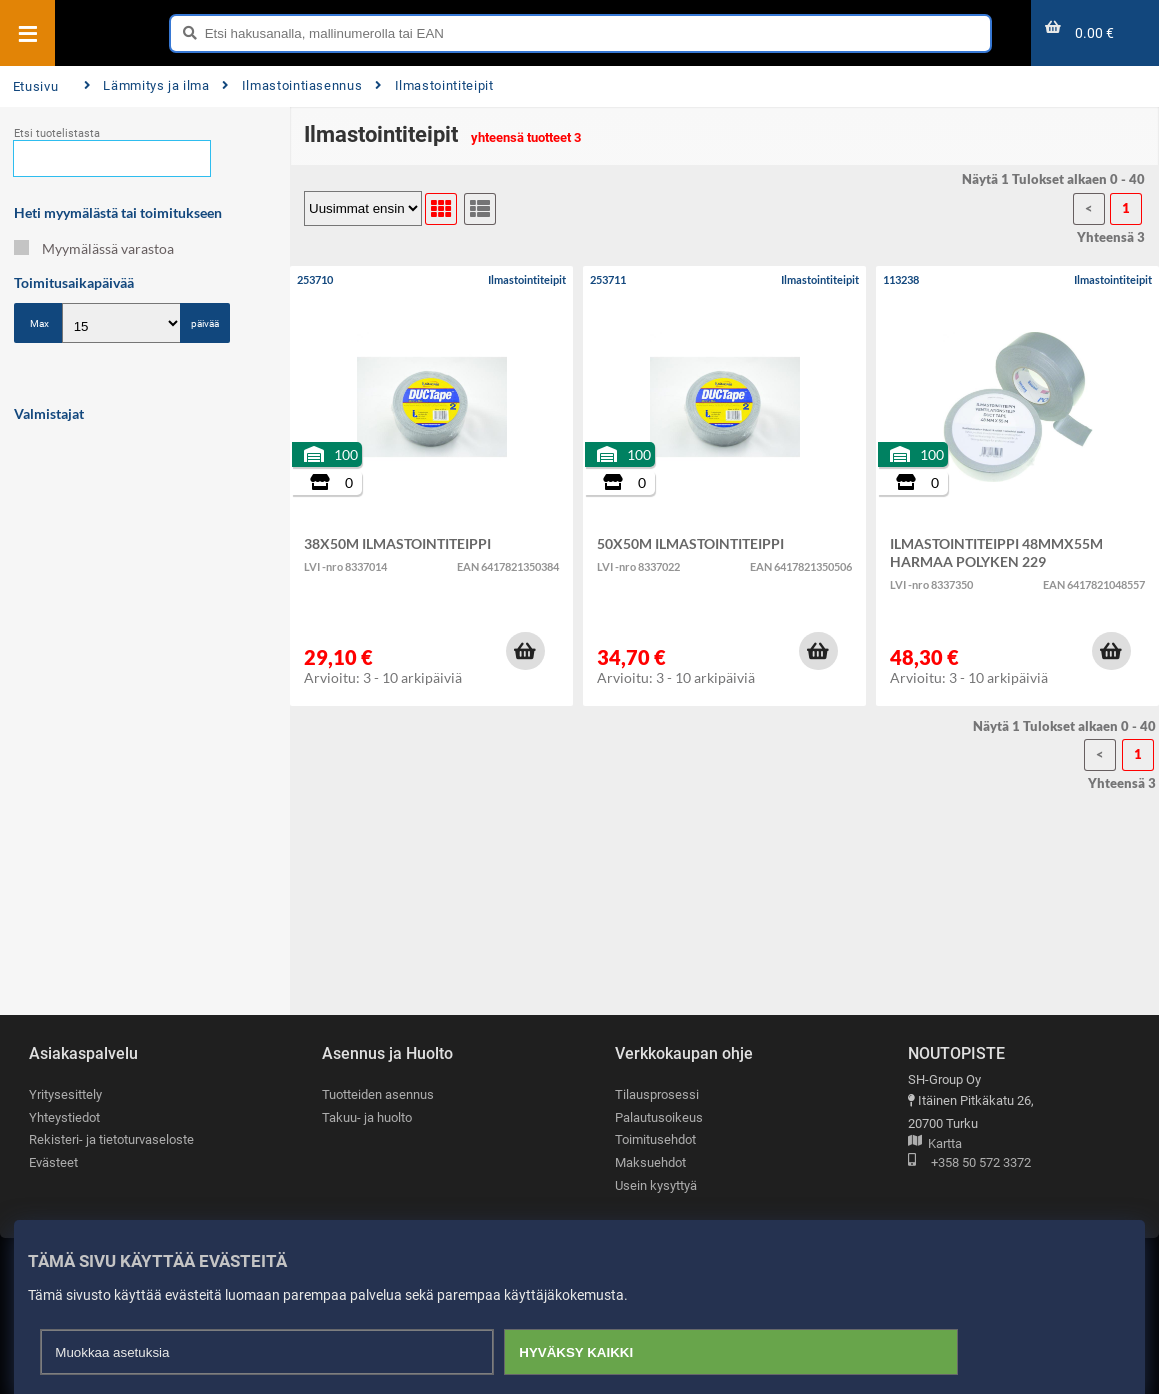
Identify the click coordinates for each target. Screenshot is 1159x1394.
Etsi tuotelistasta (57, 133)
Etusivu (35, 86)
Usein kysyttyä (656, 1185)
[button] (525, 651)
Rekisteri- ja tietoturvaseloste (111, 1139)
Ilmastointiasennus (292, 85)
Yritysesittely (65, 1094)
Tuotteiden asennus (378, 1094)
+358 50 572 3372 (969, 1163)
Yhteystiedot (64, 1117)
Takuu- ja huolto (367, 1117)
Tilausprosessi (657, 1094)
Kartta (935, 1144)
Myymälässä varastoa (94, 248)
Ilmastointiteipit (434, 85)
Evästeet (53, 1162)
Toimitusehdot (655, 1139)
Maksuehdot (650, 1162)
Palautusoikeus (659, 1117)
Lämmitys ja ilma (147, 85)
